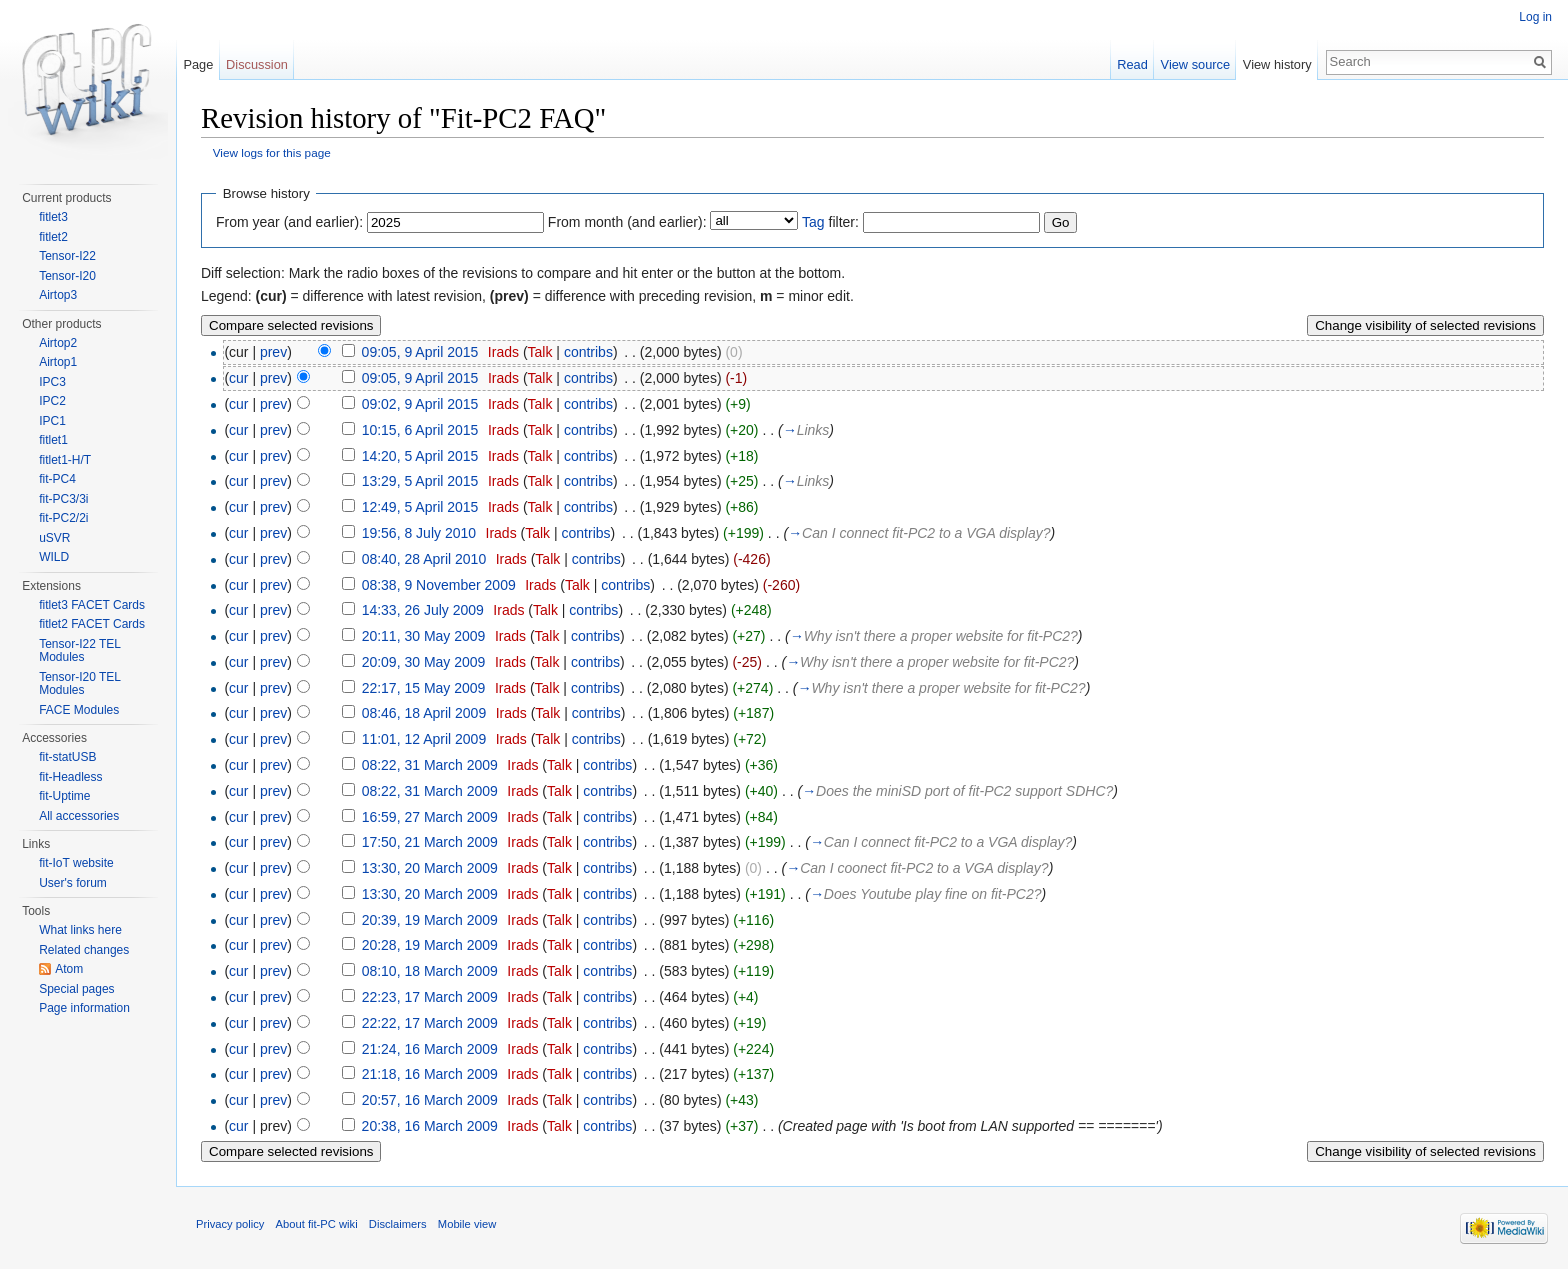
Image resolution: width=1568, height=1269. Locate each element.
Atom (69, 969)
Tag (813, 222)
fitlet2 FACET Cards (92, 624)
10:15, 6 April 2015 (420, 430)
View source (1195, 64)
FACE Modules (79, 710)
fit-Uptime (64, 796)
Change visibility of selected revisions (1425, 325)
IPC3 (52, 382)
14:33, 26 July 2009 (423, 610)
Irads (503, 352)
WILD (54, 557)
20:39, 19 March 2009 (430, 920)
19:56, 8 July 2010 (419, 533)
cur (238, 378)
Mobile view (467, 1224)
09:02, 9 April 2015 (420, 404)
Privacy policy (230, 1224)
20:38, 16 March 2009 (430, 1126)
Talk (540, 352)
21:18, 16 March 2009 (430, 1074)
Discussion (257, 64)
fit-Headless (70, 777)
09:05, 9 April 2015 (420, 352)
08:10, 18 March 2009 (430, 971)
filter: (830, 222)
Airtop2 (58, 343)
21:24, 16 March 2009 (430, 1049)
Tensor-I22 (67, 256)
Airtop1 (58, 362)
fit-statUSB (67, 757)
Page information (84, 1008)
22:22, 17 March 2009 (430, 1023)
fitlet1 (53, 440)
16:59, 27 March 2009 (430, 817)
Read (1132, 64)
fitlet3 (53, 217)
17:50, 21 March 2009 (430, 842)
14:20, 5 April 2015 (420, 456)
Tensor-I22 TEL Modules (79, 651)
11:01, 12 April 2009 (424, 739)
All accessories (79, 816)
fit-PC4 (57, 479)
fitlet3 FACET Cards (92, 605)
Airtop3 (58, 295)
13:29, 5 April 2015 (420, 481)
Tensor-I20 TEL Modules (79, 684)
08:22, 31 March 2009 (430, 765)
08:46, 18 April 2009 (424, 713)
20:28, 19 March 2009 (430, 945)
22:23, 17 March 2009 (430, 997)
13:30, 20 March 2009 (430, 868)
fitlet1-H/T (65, 460)
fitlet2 (53, 237)
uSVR (54, 538)
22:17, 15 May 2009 (424, 688)
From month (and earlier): (627, 222)
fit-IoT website (76, 863)
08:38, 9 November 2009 (439, 585)
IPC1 (52, 421)
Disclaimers (398, 1224)
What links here (80, 930)
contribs (588, 352)
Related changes (84, 950)
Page (198, 64)
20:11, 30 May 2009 (424, 636)
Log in (1535, 17)
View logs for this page (272, 152)
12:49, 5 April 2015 (420, 507)
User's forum (73, 883)
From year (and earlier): (289, 222)
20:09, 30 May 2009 (424, 662)
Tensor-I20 (67, 276)
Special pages (76, 989)
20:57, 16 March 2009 (430, 1100)
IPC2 (52, 401)
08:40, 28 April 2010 (424, 559)
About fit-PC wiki (317, 1224)
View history (1277, 64)
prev (273, 352)
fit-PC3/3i (63, 499)
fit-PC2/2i (63, 518)
